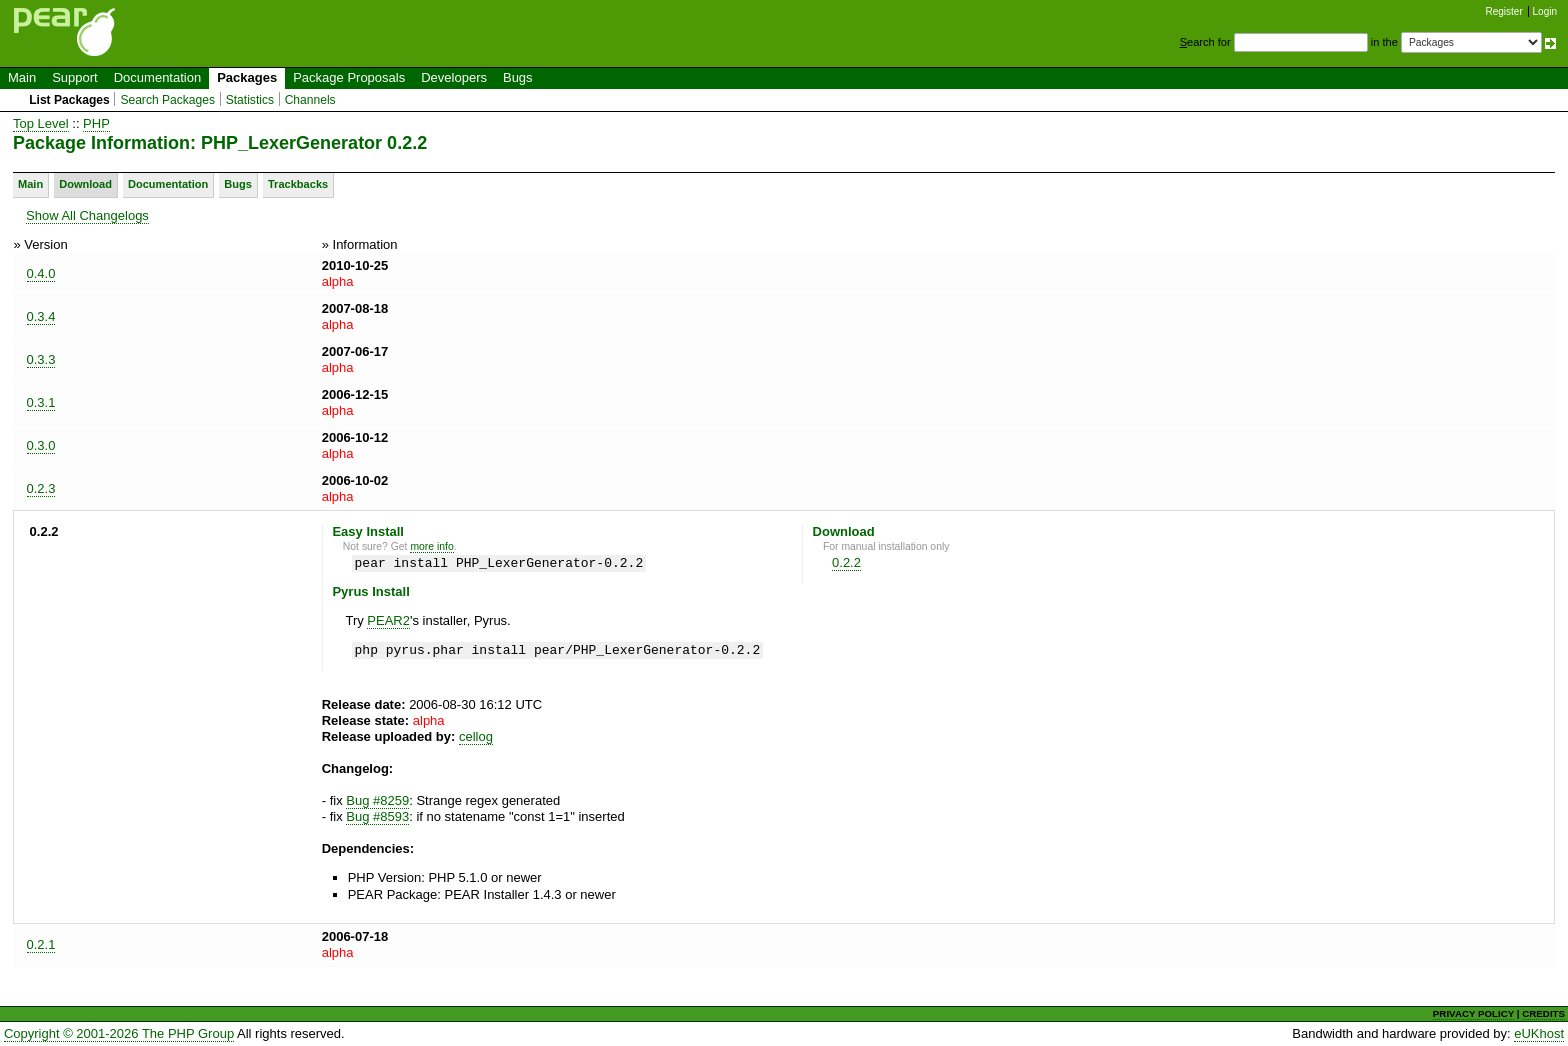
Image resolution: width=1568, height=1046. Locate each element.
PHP (96, 123)
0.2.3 (41, 488)
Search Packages (167, 100)
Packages (247, 77)
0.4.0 (41, 273)
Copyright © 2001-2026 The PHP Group (119, 1033)
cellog (476, 736)
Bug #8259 (377, 800)
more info (431, 546)
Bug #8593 (377, 816)
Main (22, 77)
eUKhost (1539, 1033)
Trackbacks (298, 184)
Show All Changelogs (87, 215)
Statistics (250, 100)
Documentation (157, 77)
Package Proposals (349, 77)
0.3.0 (41, 445)
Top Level (41, 123)
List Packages (69, 100)
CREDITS (1543, 1013)
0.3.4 (41, 316)
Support (75, 77)
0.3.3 (41, 359)
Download (85, 184)
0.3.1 (41, 402)
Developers (454, 77)
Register (1504, 11)
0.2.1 (41, 944)
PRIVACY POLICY (1473, 1013)
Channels (310, 100)
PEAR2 (388, 620)
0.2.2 (846, 562)
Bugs (518, 77)
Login (1545, 11)
